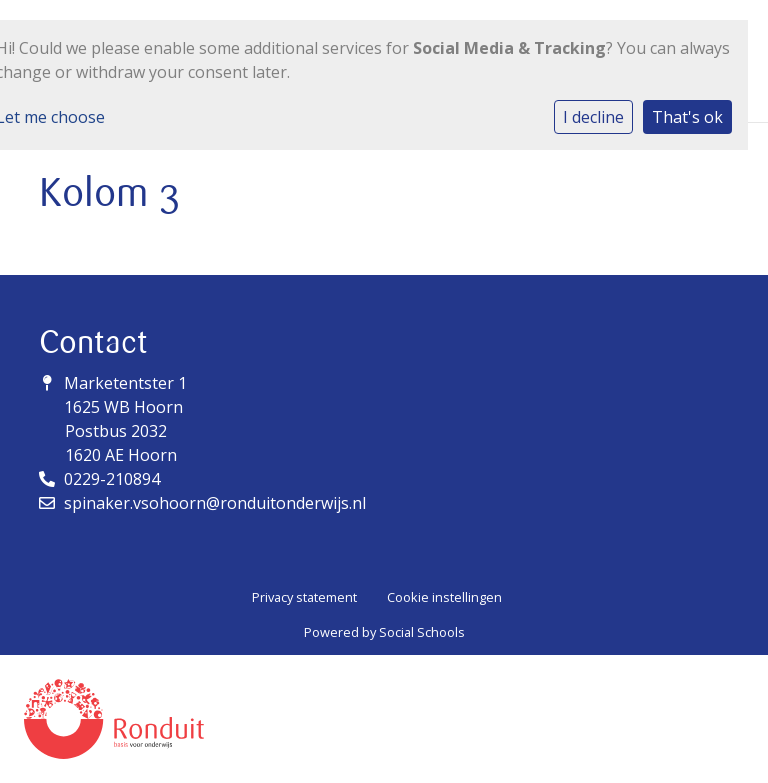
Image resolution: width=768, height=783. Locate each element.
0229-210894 (112, 479)
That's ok (687, 117)
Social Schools (422, 632)
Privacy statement (304, 597)
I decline (593, 117)
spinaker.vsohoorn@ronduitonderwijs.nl (215, 503)
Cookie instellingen (444, 597)
